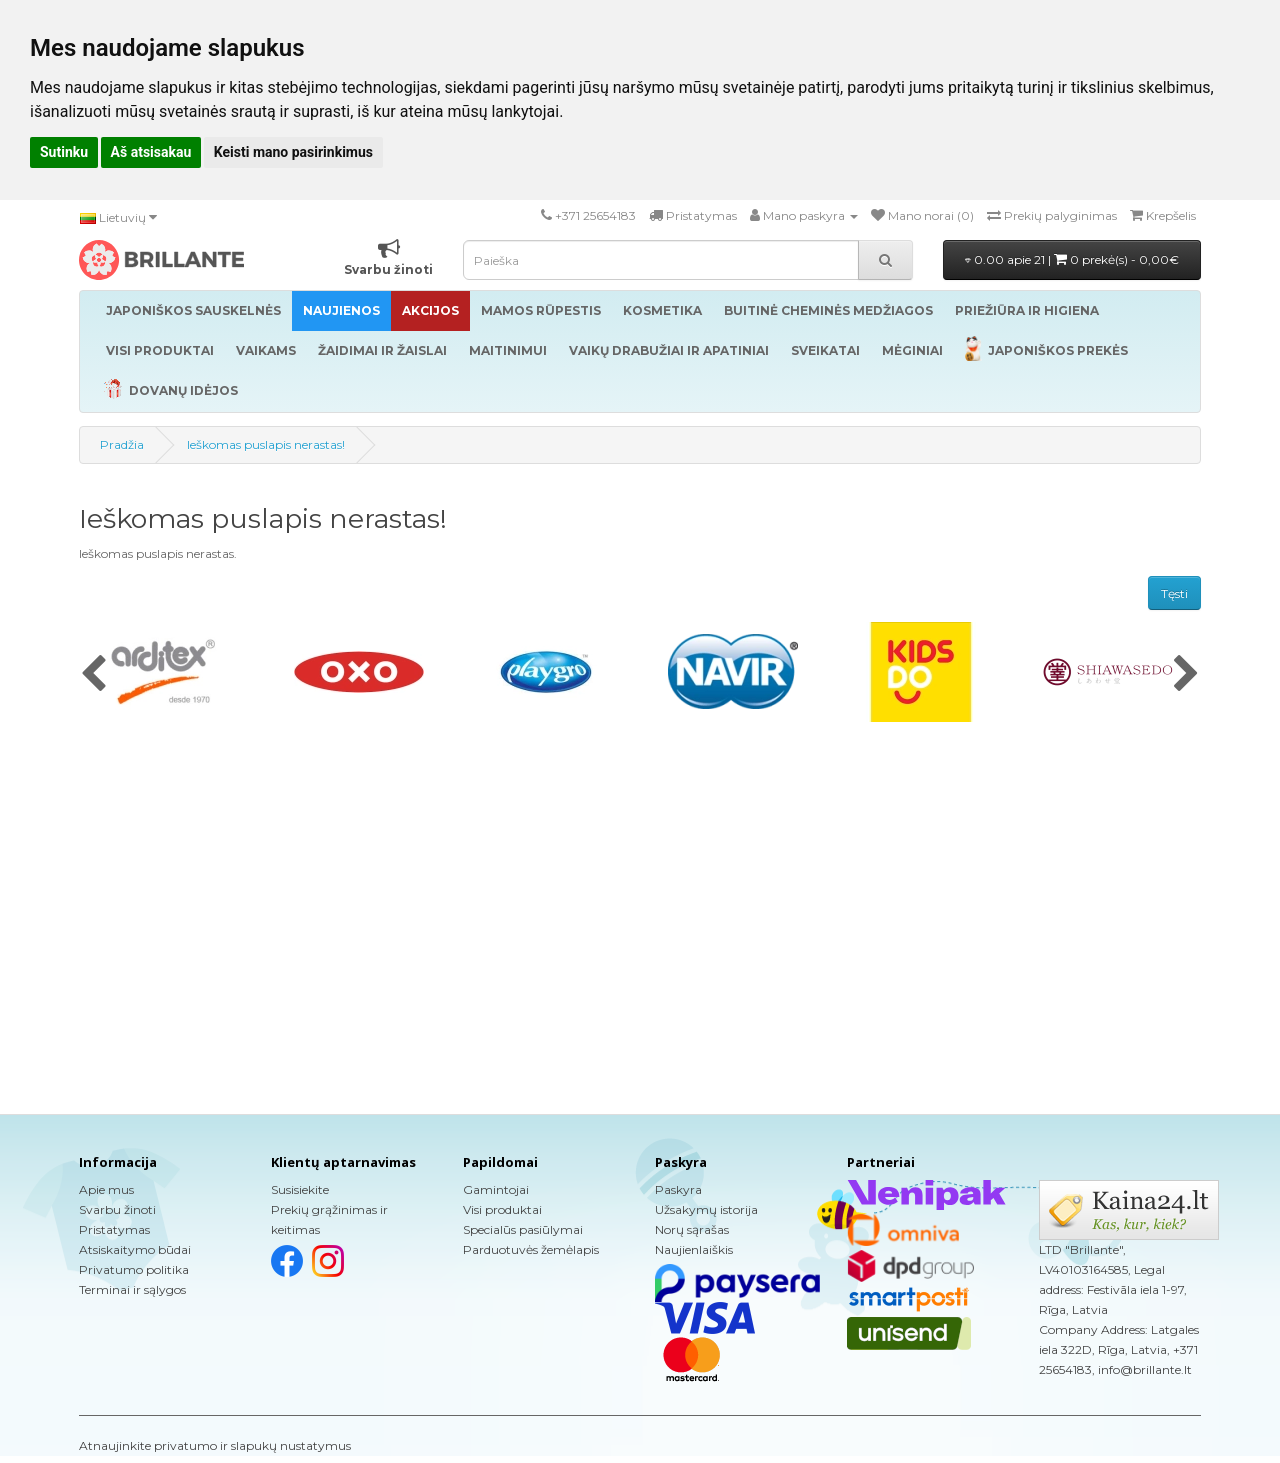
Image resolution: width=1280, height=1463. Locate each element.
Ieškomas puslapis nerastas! (266, 444)
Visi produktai (502, 1209)
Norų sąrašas (692, 1229)
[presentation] (93, 675)
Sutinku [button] (64, 152)
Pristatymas (114, 1229)
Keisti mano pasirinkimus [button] (293, 152)
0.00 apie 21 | (1072, 259)
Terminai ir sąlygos (132, 1289)
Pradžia (122, 444)
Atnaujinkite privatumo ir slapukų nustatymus (215, 1445)
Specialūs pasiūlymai (523, 1229)
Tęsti (1174, 593)
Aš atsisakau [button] (151, 152)
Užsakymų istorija (706, 1209)
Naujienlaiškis (694, 1249)
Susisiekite (300, 1189)
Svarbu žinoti (117, 1209)
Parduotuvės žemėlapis (531, 1249)
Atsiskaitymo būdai (135, 1249)
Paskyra (678, 1189)
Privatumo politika (134, 1269)
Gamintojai (496, 1189)
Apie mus (106, 1189)
